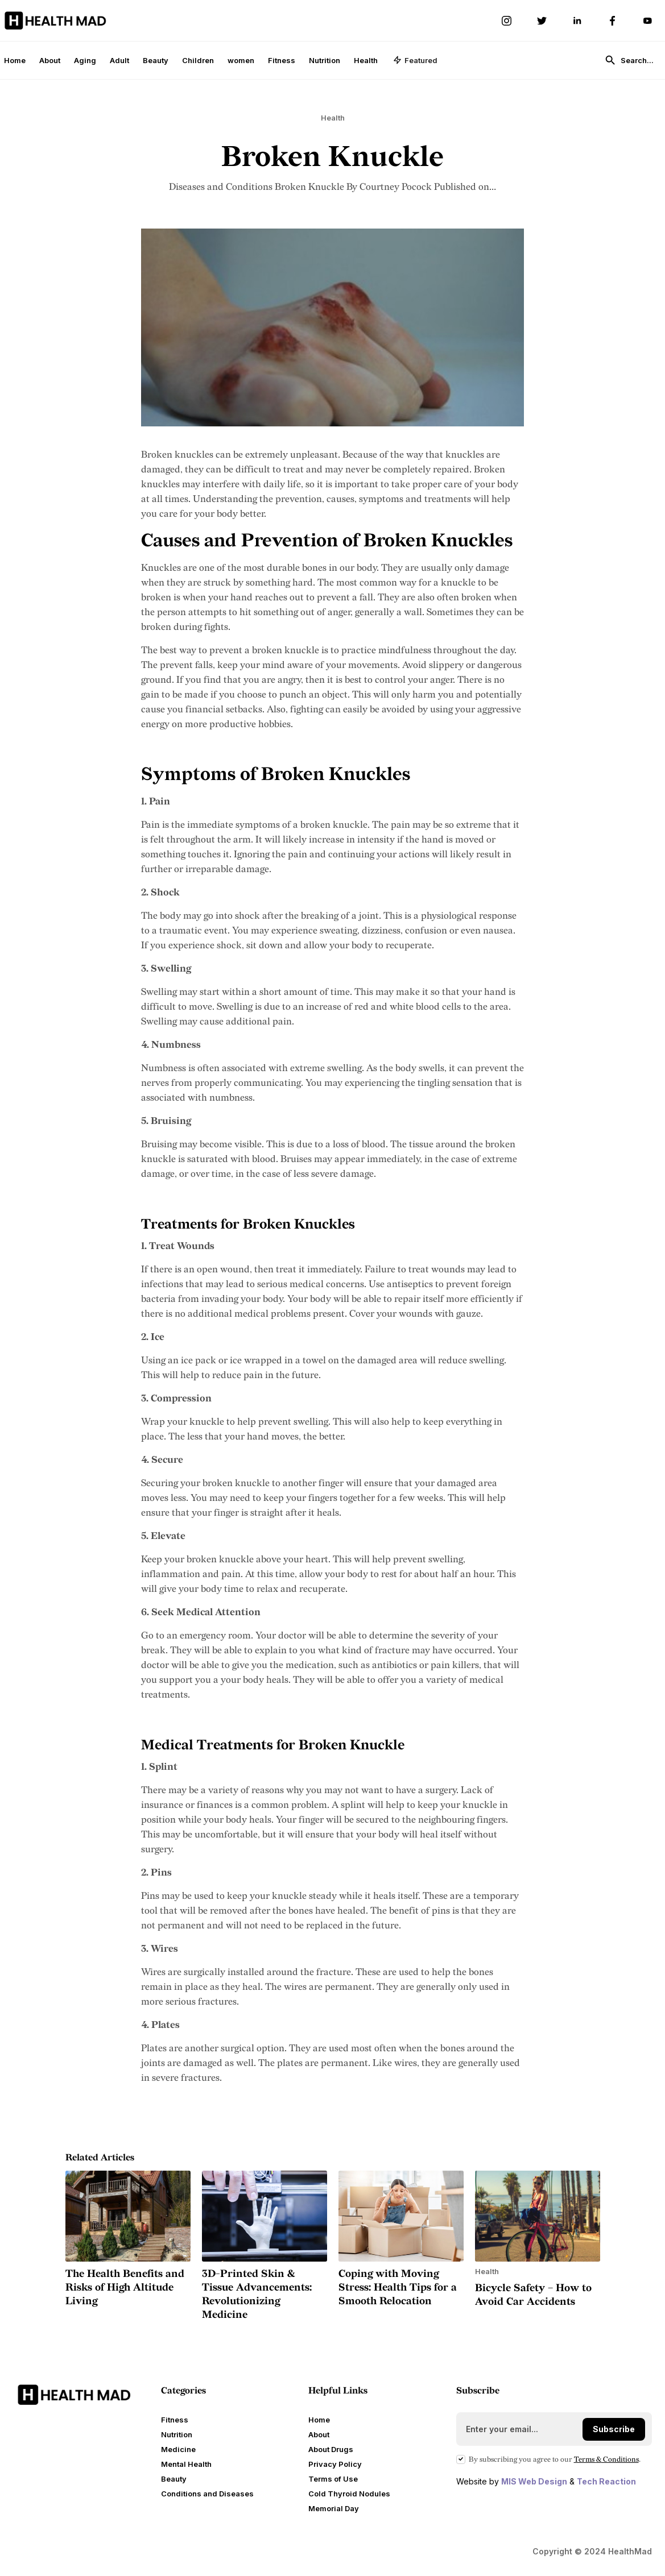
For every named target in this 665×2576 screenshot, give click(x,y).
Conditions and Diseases (207, 2493)
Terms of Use (333, 2478)
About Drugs (330, 2449)
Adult (119, 60)
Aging (85, 60)
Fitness (281, 60)
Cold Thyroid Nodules (349, 2493)
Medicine (178, 2449)
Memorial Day (333, 2508)
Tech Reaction (606, 2481)
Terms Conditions (606, 2459)
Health (366, 60)
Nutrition (324, 60)
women (241, 60)
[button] (415, 60)
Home (15, 60)
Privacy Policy (335, 2464)
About (49, 60)
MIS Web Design (534, 2481)
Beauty (155, 60)
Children (198, 60)
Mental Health (186, 2464)
